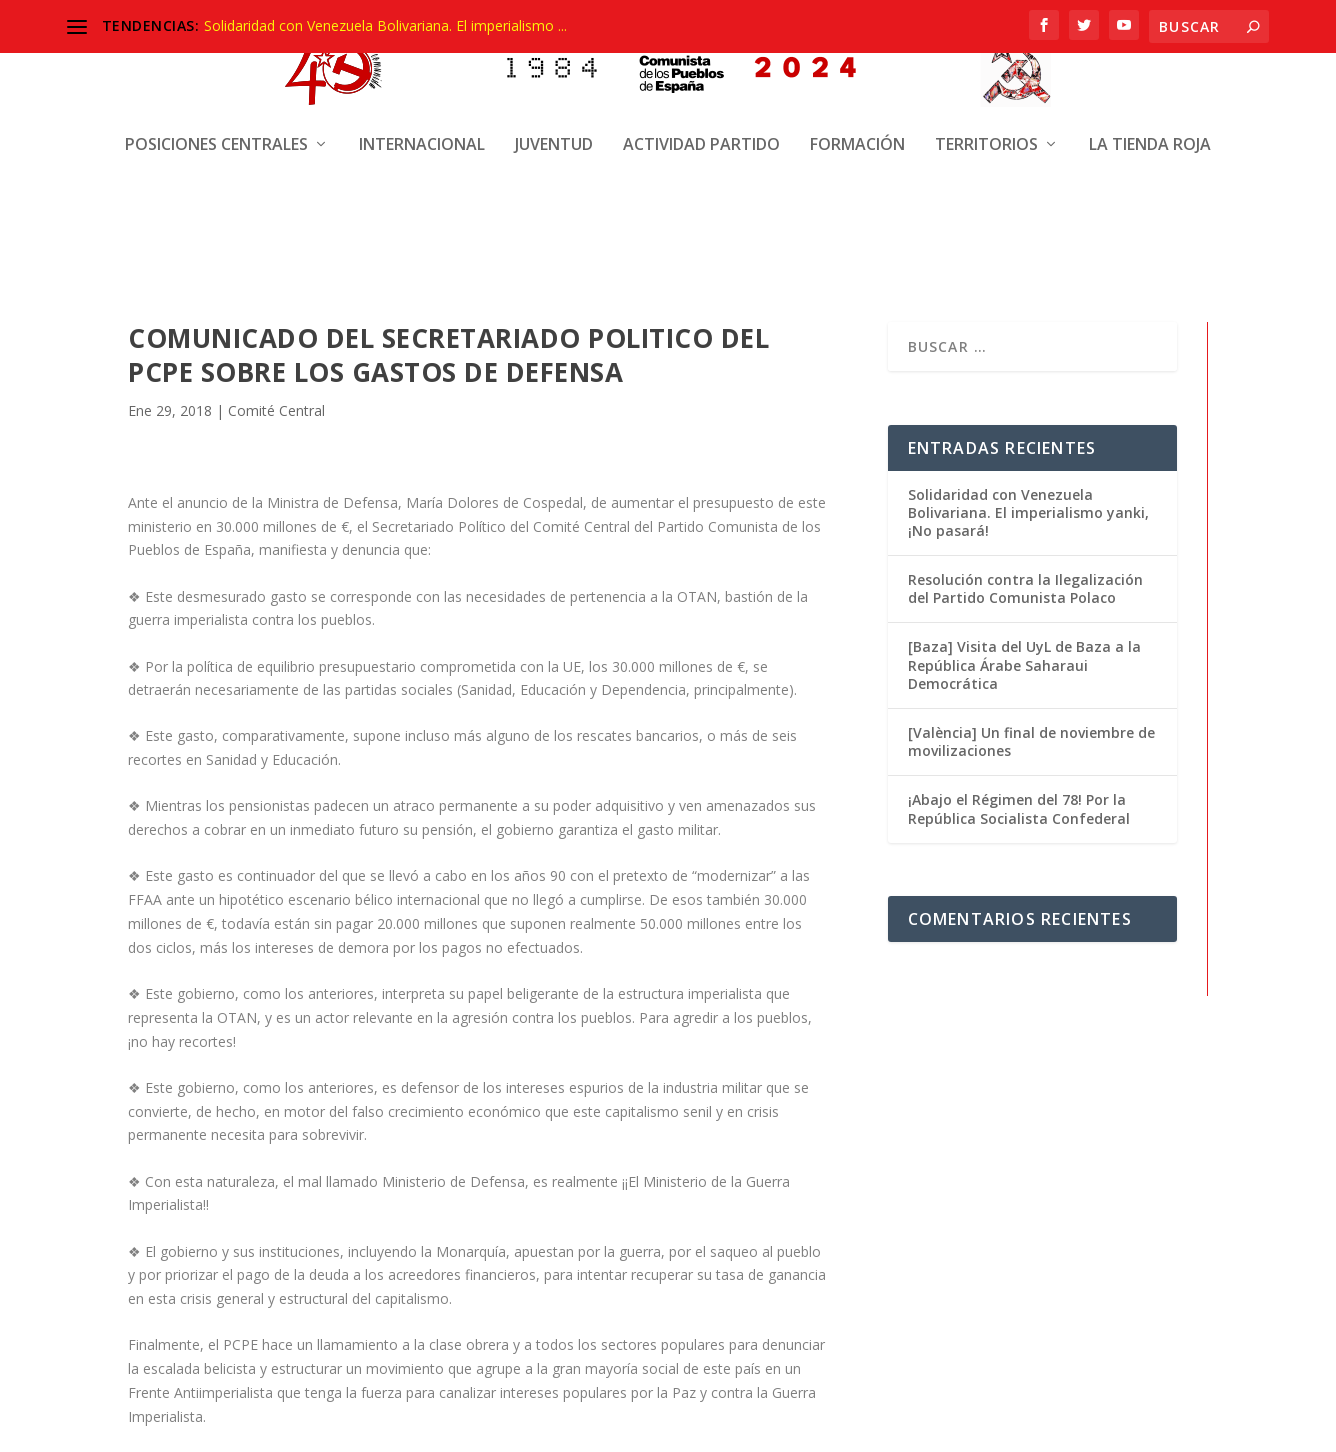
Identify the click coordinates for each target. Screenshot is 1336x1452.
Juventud (554, 67)
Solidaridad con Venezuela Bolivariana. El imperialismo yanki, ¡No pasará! (1028, 511)
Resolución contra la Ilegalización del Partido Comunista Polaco (1025, 587)
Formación (857, 67)
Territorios (986, 67)
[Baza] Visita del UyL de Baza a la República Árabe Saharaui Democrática (1024, 663)
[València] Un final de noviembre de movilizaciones (1031, 740)
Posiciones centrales (216, 67)
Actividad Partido (701, 67)
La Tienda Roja (1150, 67)
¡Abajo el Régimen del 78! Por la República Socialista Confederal (1019, 807)
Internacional (422, 67)
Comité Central (276, 410)
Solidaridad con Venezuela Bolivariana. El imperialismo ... (385, 25)
